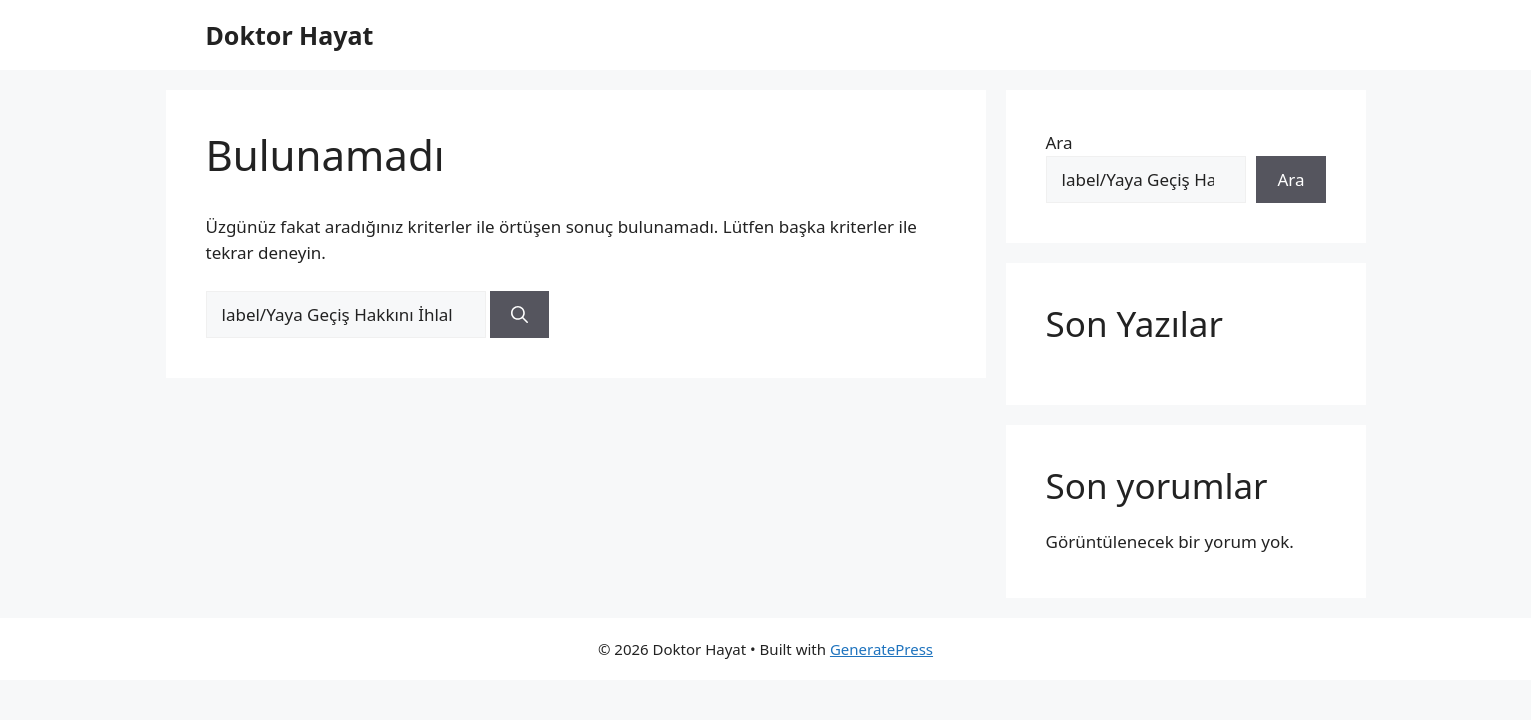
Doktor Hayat (290, 35)
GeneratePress (881, 649)
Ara (1059, 142)
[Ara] (519, 315)
